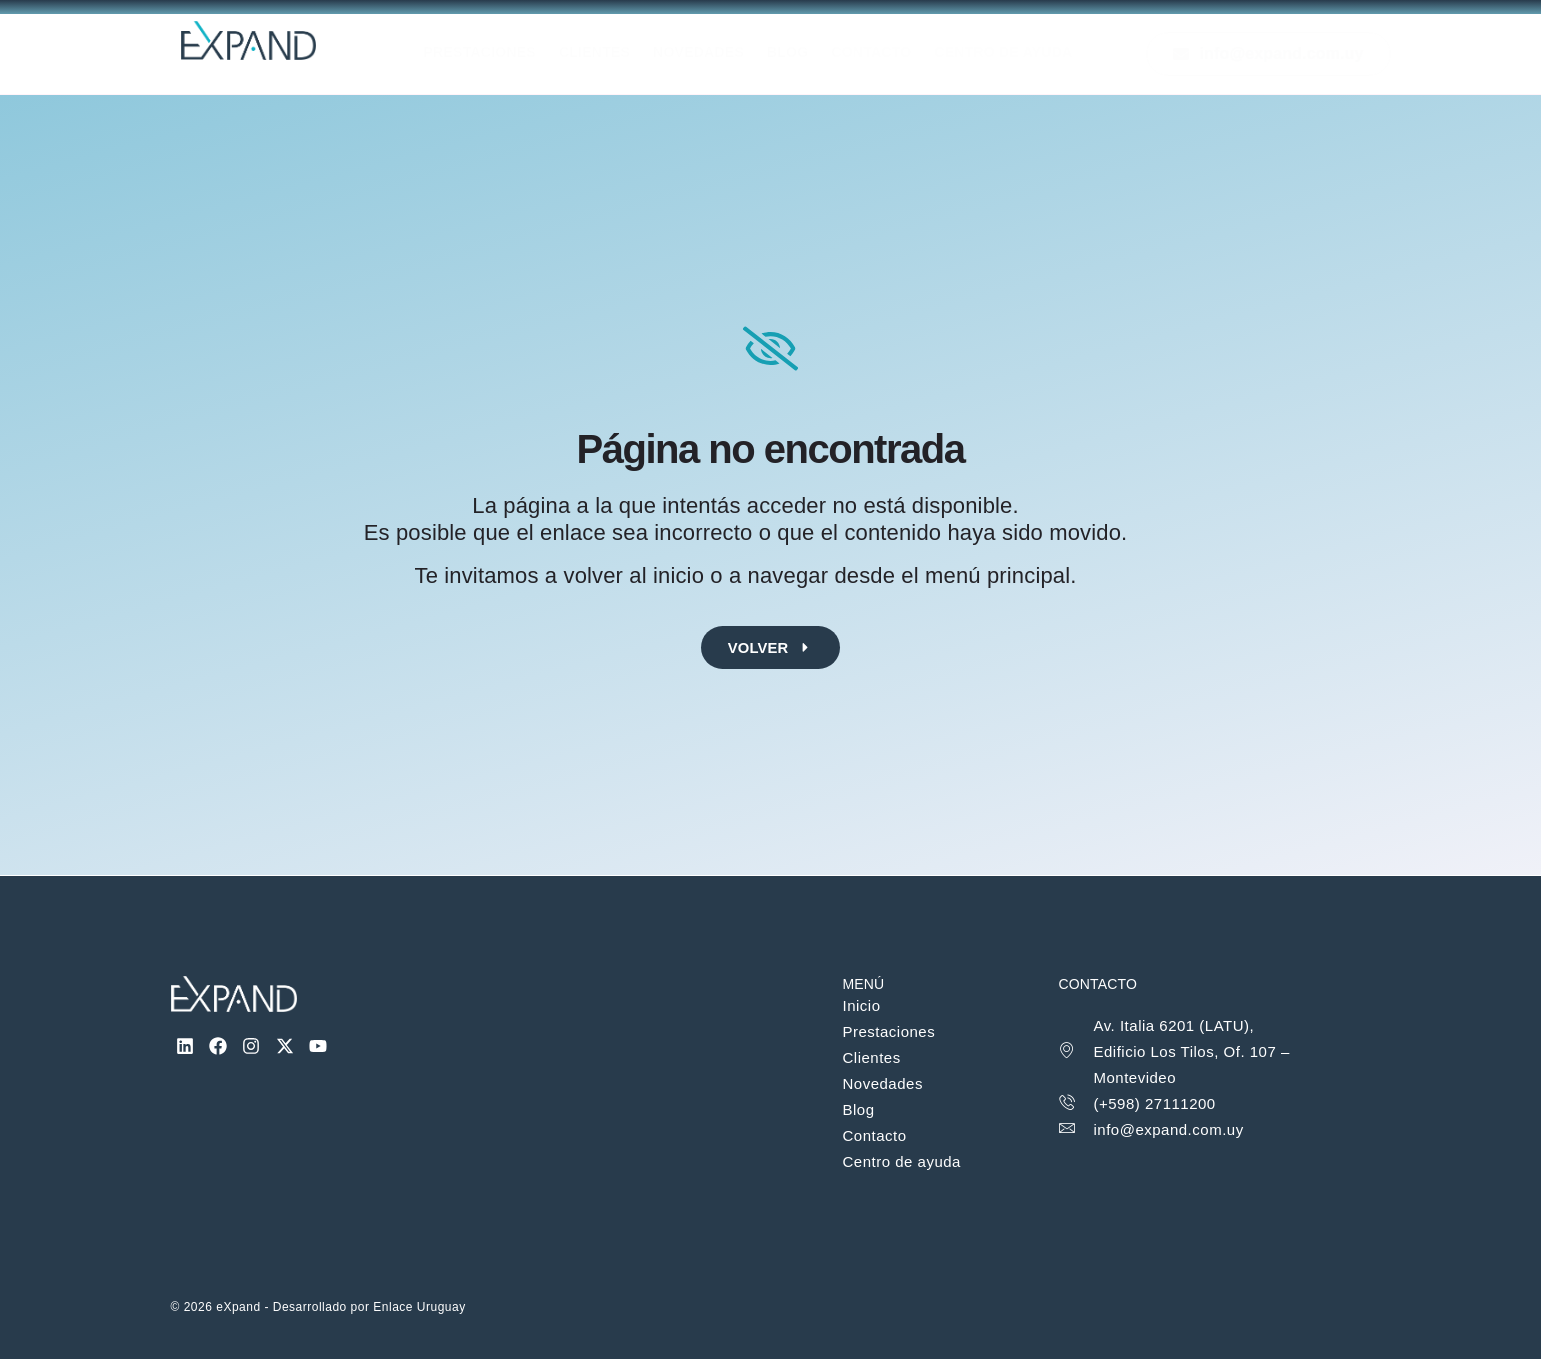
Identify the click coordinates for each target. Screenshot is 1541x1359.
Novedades (698, 54)
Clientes (587, 54)
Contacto (885, 54)
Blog (794, 54)
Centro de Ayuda (1025, 54)
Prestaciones (465, 54)
